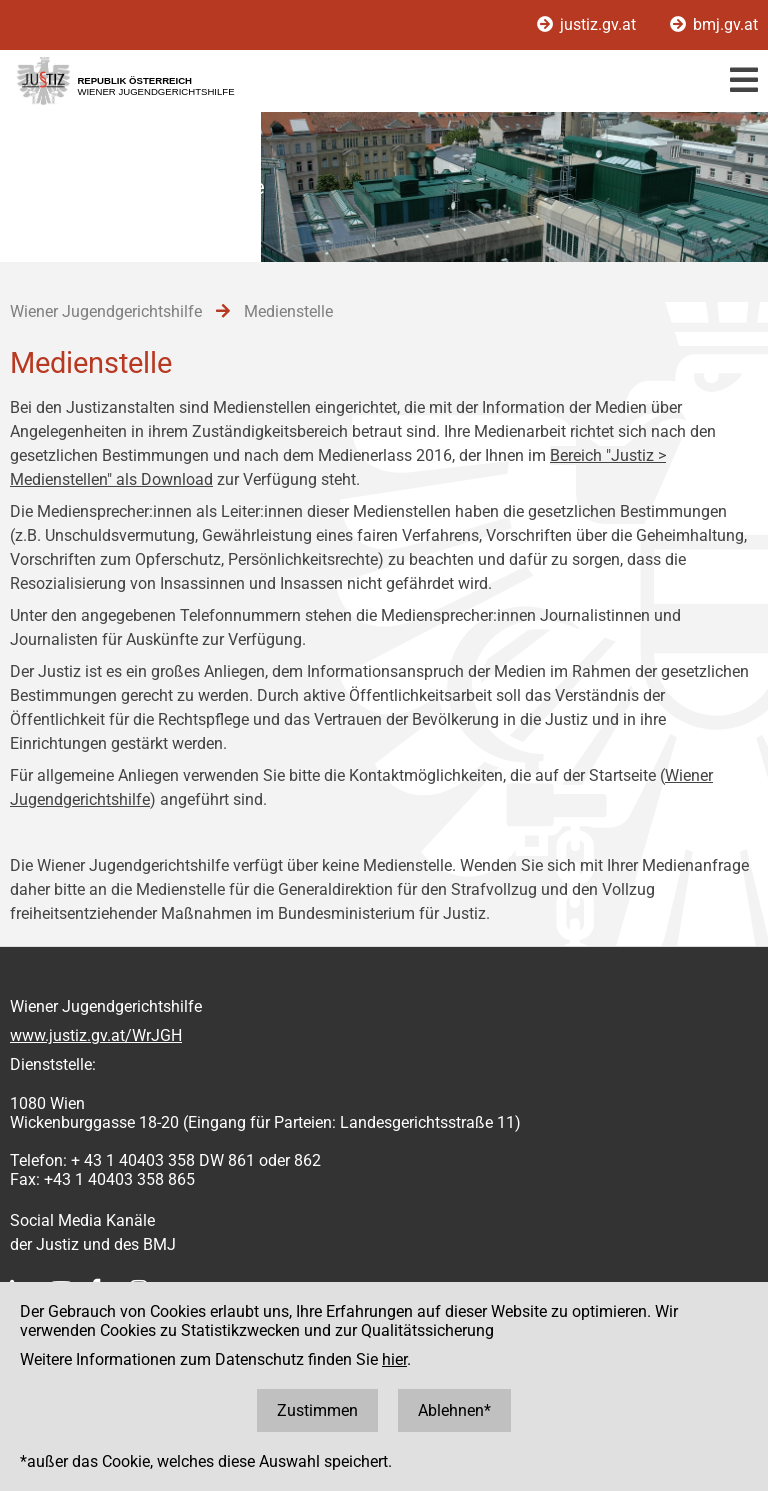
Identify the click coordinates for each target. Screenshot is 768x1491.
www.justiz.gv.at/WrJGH (96, 1035)
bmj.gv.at (714, 24)
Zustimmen (317, 1410)
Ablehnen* (454, 1410)
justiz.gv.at (588, 24)
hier (394, 1359)
